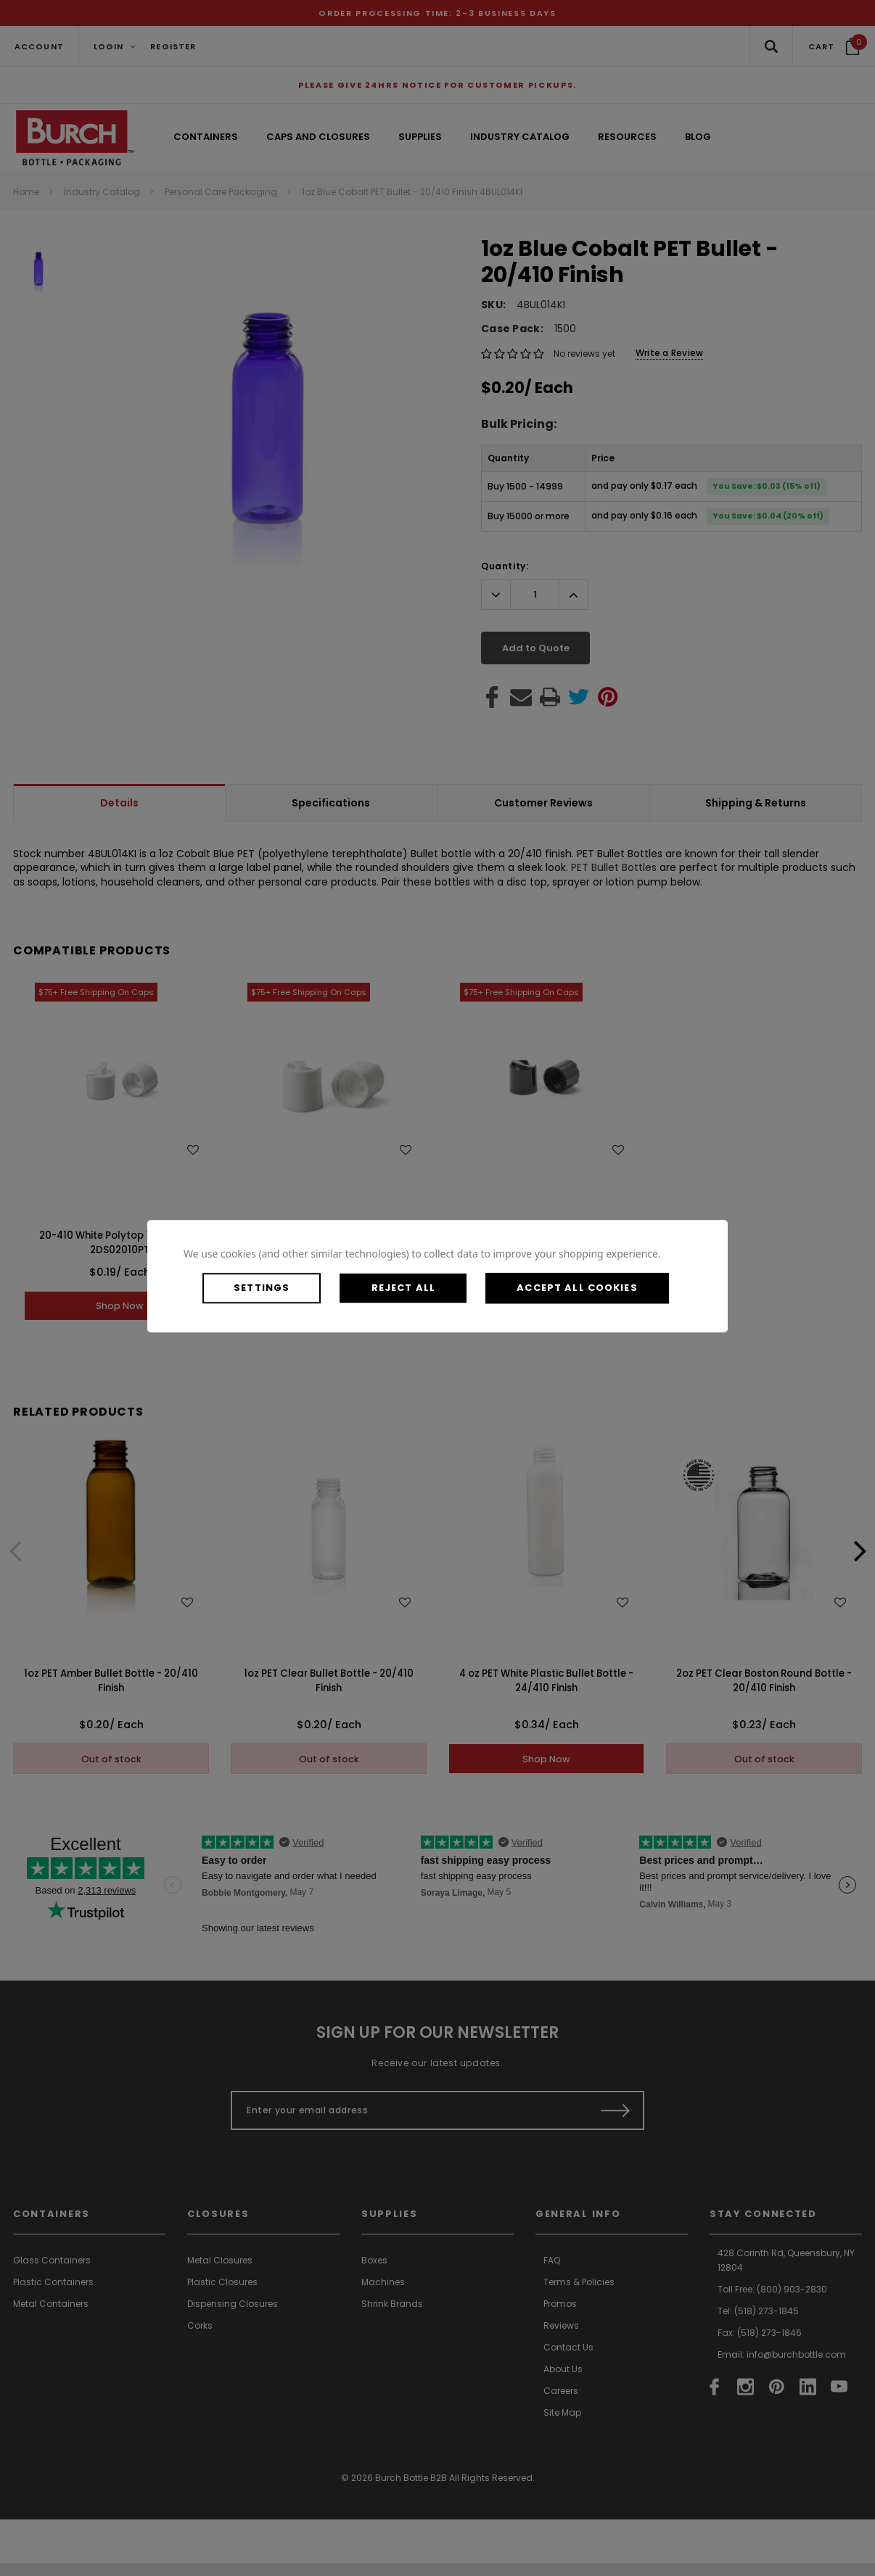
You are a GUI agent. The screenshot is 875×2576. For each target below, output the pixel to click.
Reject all (418, 1288)
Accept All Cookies (602, 1288)
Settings (267, 1288)
